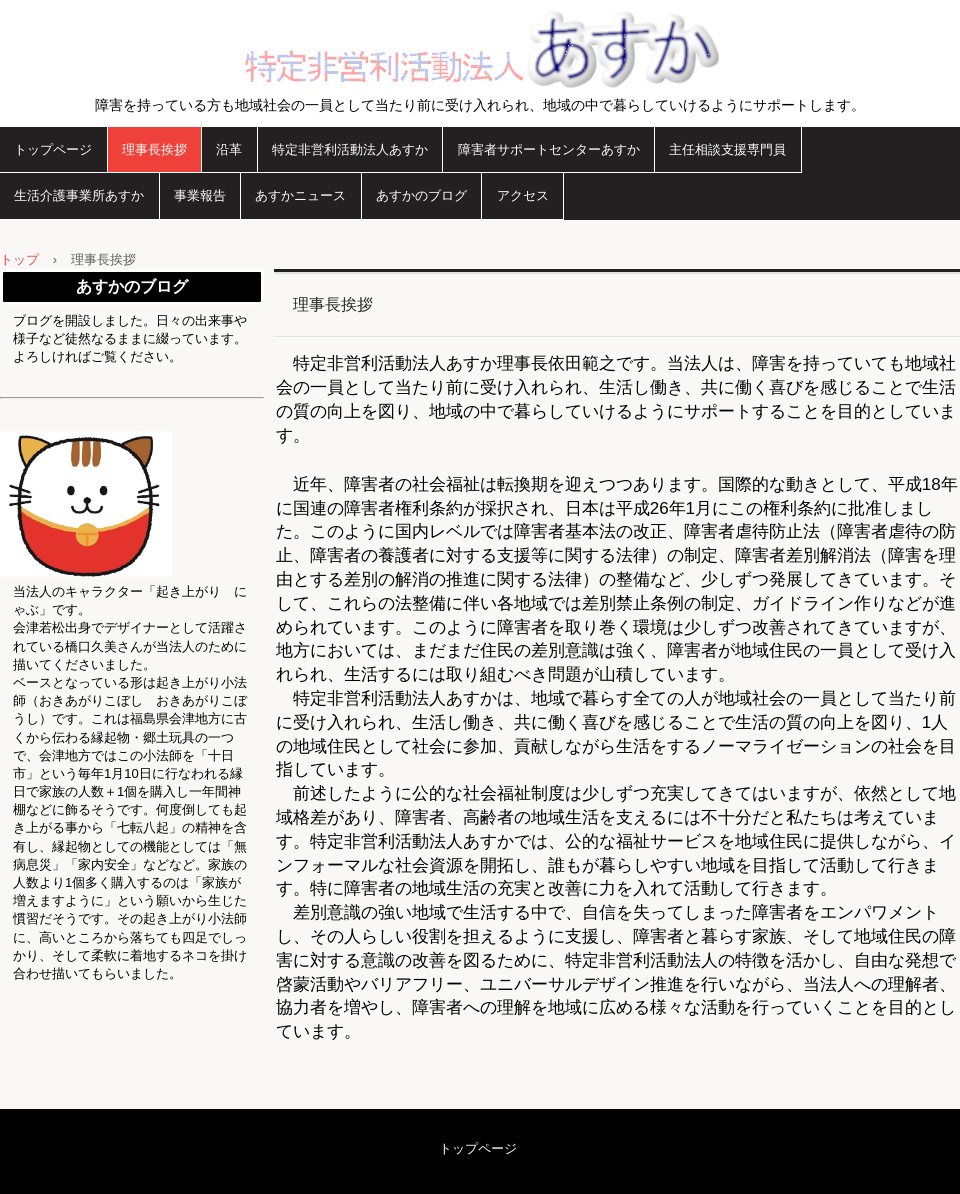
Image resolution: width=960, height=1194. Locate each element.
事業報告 (200, 195)
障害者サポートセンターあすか (549, 149)
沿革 (229, 149)
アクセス (523, 195)
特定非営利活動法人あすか (480, 47)
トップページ (53, 149)
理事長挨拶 (154, 149)
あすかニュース (300, 195)
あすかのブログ (421, 195)
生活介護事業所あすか (79, 195)
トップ (19, 259)
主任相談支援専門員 (727, 149)
